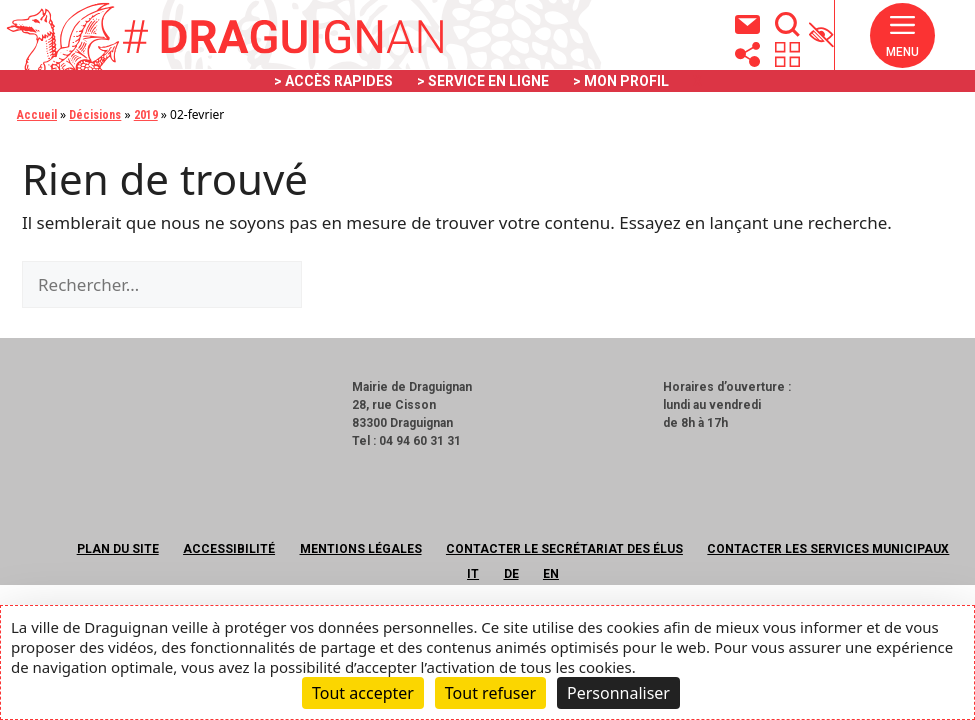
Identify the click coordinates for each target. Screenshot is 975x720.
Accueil (37, 115)
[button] (902, 36)
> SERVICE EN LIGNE (483, 81)
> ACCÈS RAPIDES (333, 81)
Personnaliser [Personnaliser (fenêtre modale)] (618, 693)
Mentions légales (361, 549)
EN (551, 574)
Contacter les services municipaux (828, 549)
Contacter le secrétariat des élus (564, 549)
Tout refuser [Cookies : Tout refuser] (490, 693)
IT (473, 574)
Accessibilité (229, 549)
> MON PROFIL (621, 81)
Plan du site (118, 549)
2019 (146, 115)
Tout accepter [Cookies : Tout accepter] (363, 693)
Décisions (95, 115)
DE (511, 574)
